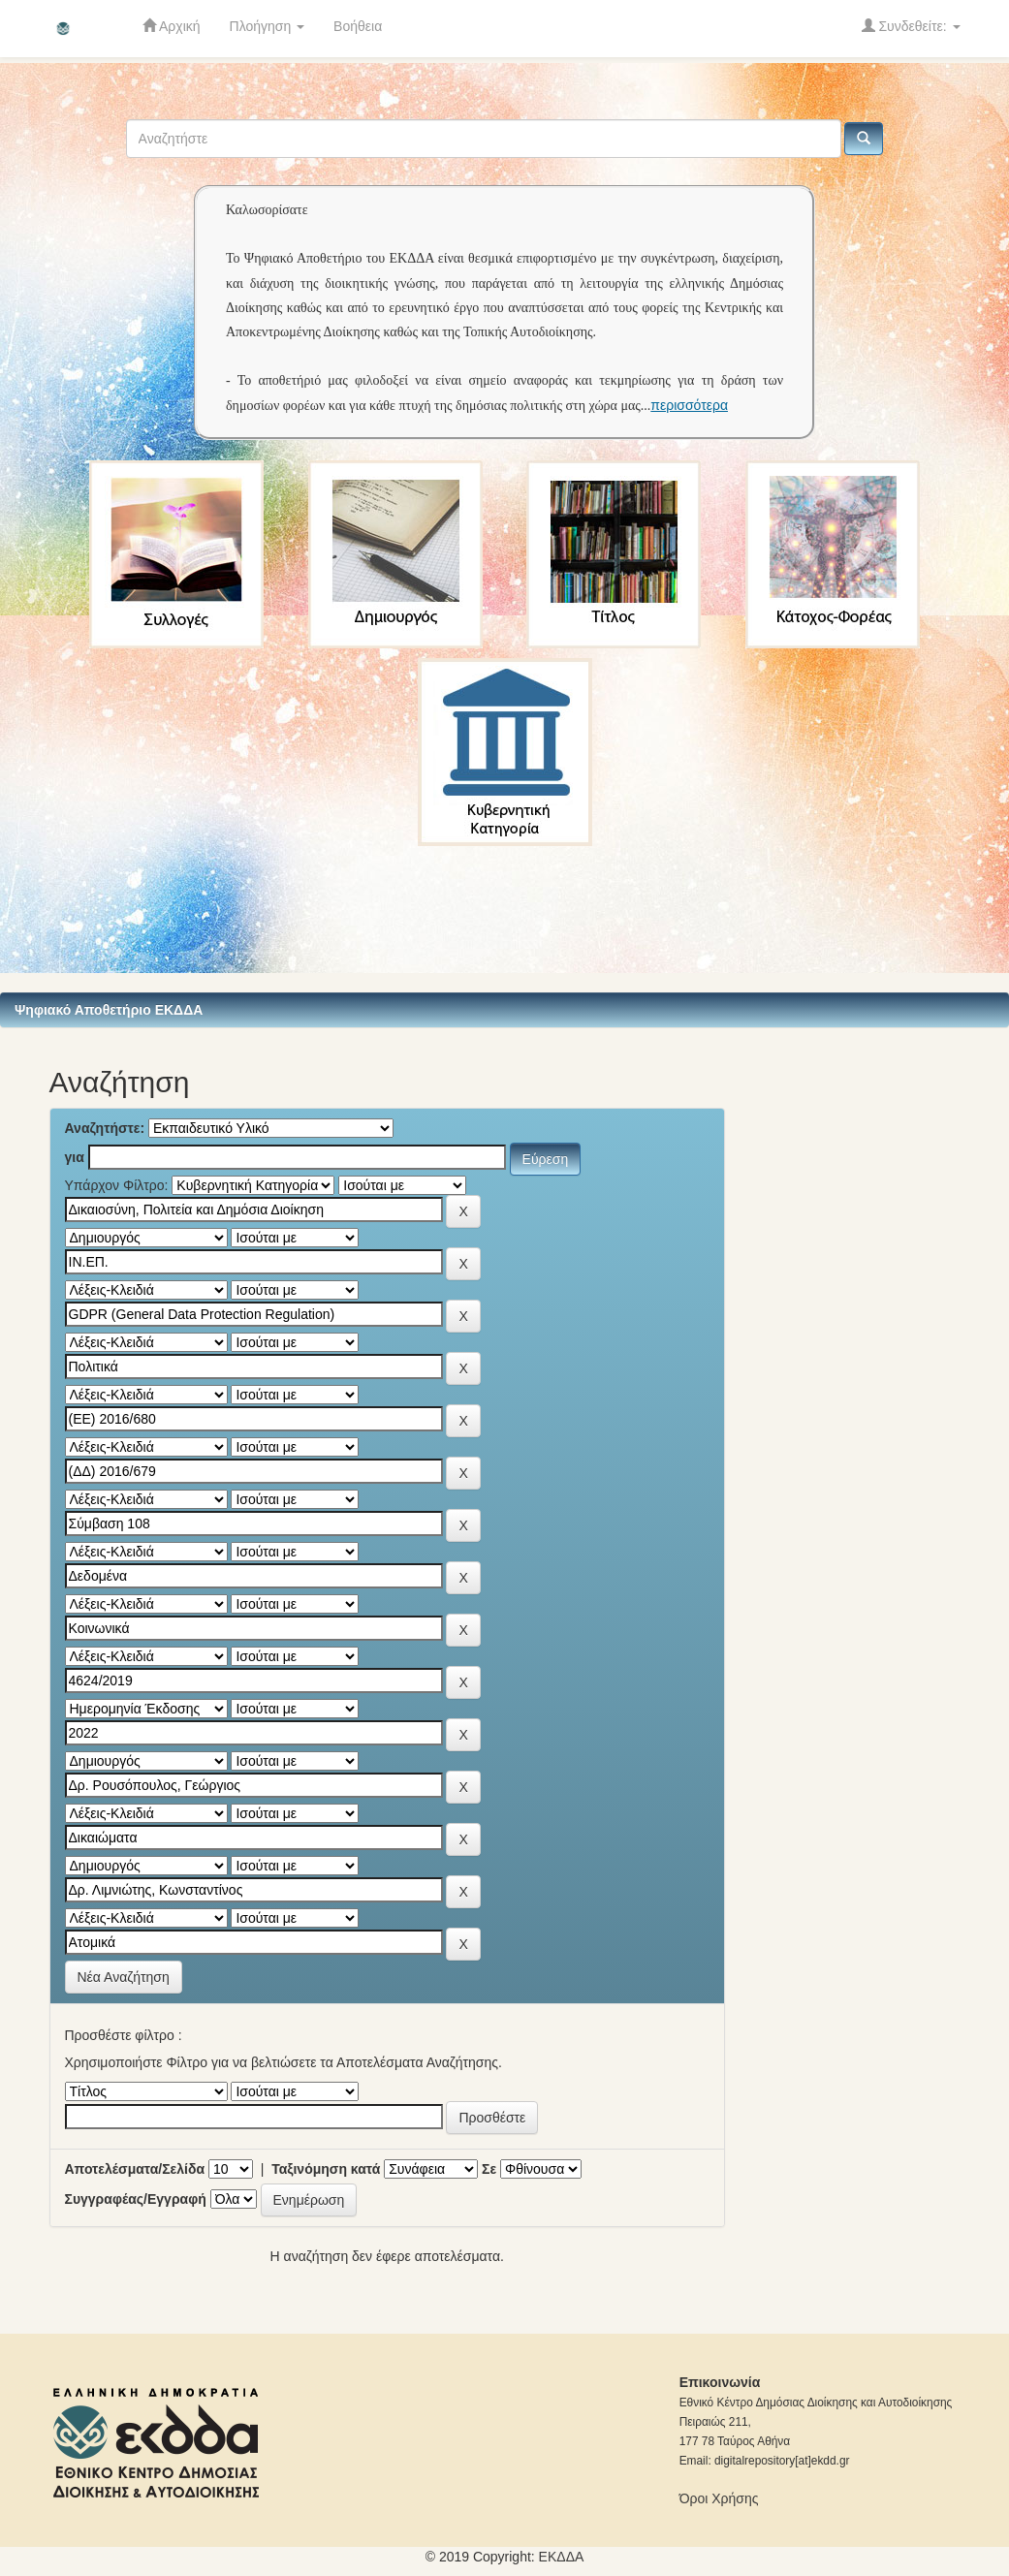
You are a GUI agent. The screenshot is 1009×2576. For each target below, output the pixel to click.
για (74, 1157)
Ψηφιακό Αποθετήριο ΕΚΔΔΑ (109, 1010)
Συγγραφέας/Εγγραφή (135, 2199)
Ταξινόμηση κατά (325, 2169)
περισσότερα (689, 405)
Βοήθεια (357, 26)
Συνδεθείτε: (911, 25)
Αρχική (171, 25)
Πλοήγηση (267, 26)
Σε (489, 2169)
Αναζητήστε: (105, 1128)
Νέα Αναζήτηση (124, 1977)
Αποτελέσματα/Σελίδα (135, 2169)
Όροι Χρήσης (719, 2498)
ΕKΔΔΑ (561, 2556)
